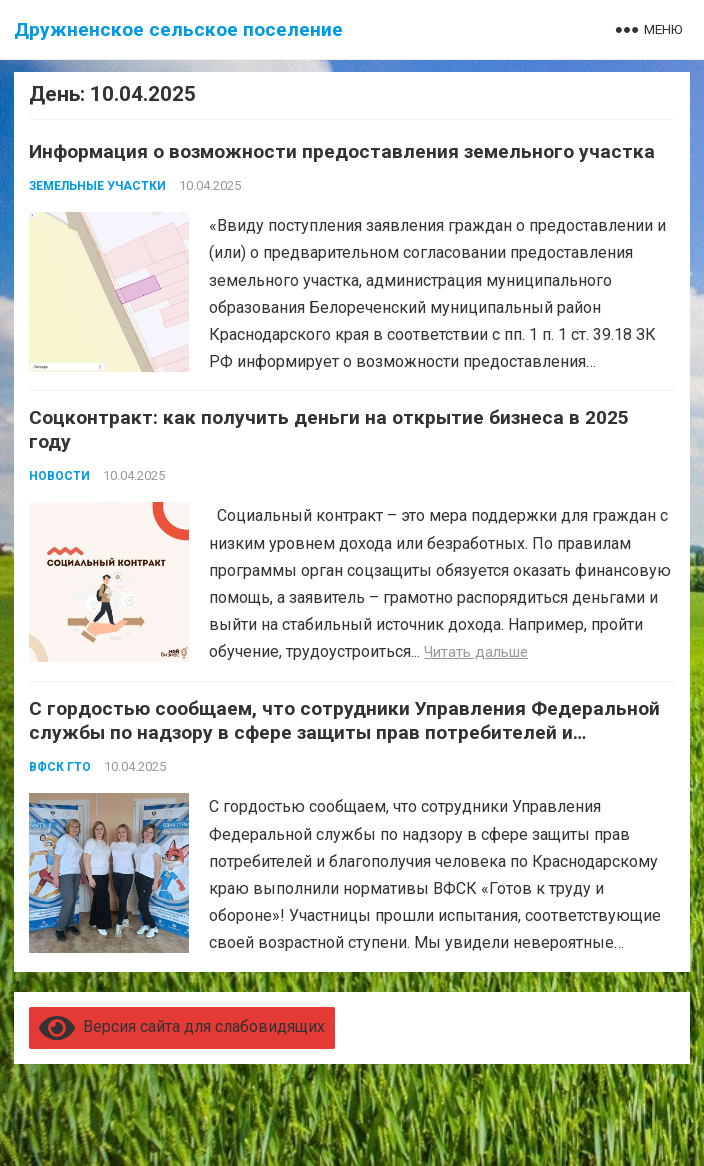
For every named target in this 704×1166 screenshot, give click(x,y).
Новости (59, 476)
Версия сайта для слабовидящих (182, 1026)
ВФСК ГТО (60, 767)
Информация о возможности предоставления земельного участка (342, 151)
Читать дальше (476, 652)
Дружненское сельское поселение (178, 29)
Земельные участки (97, 186)
